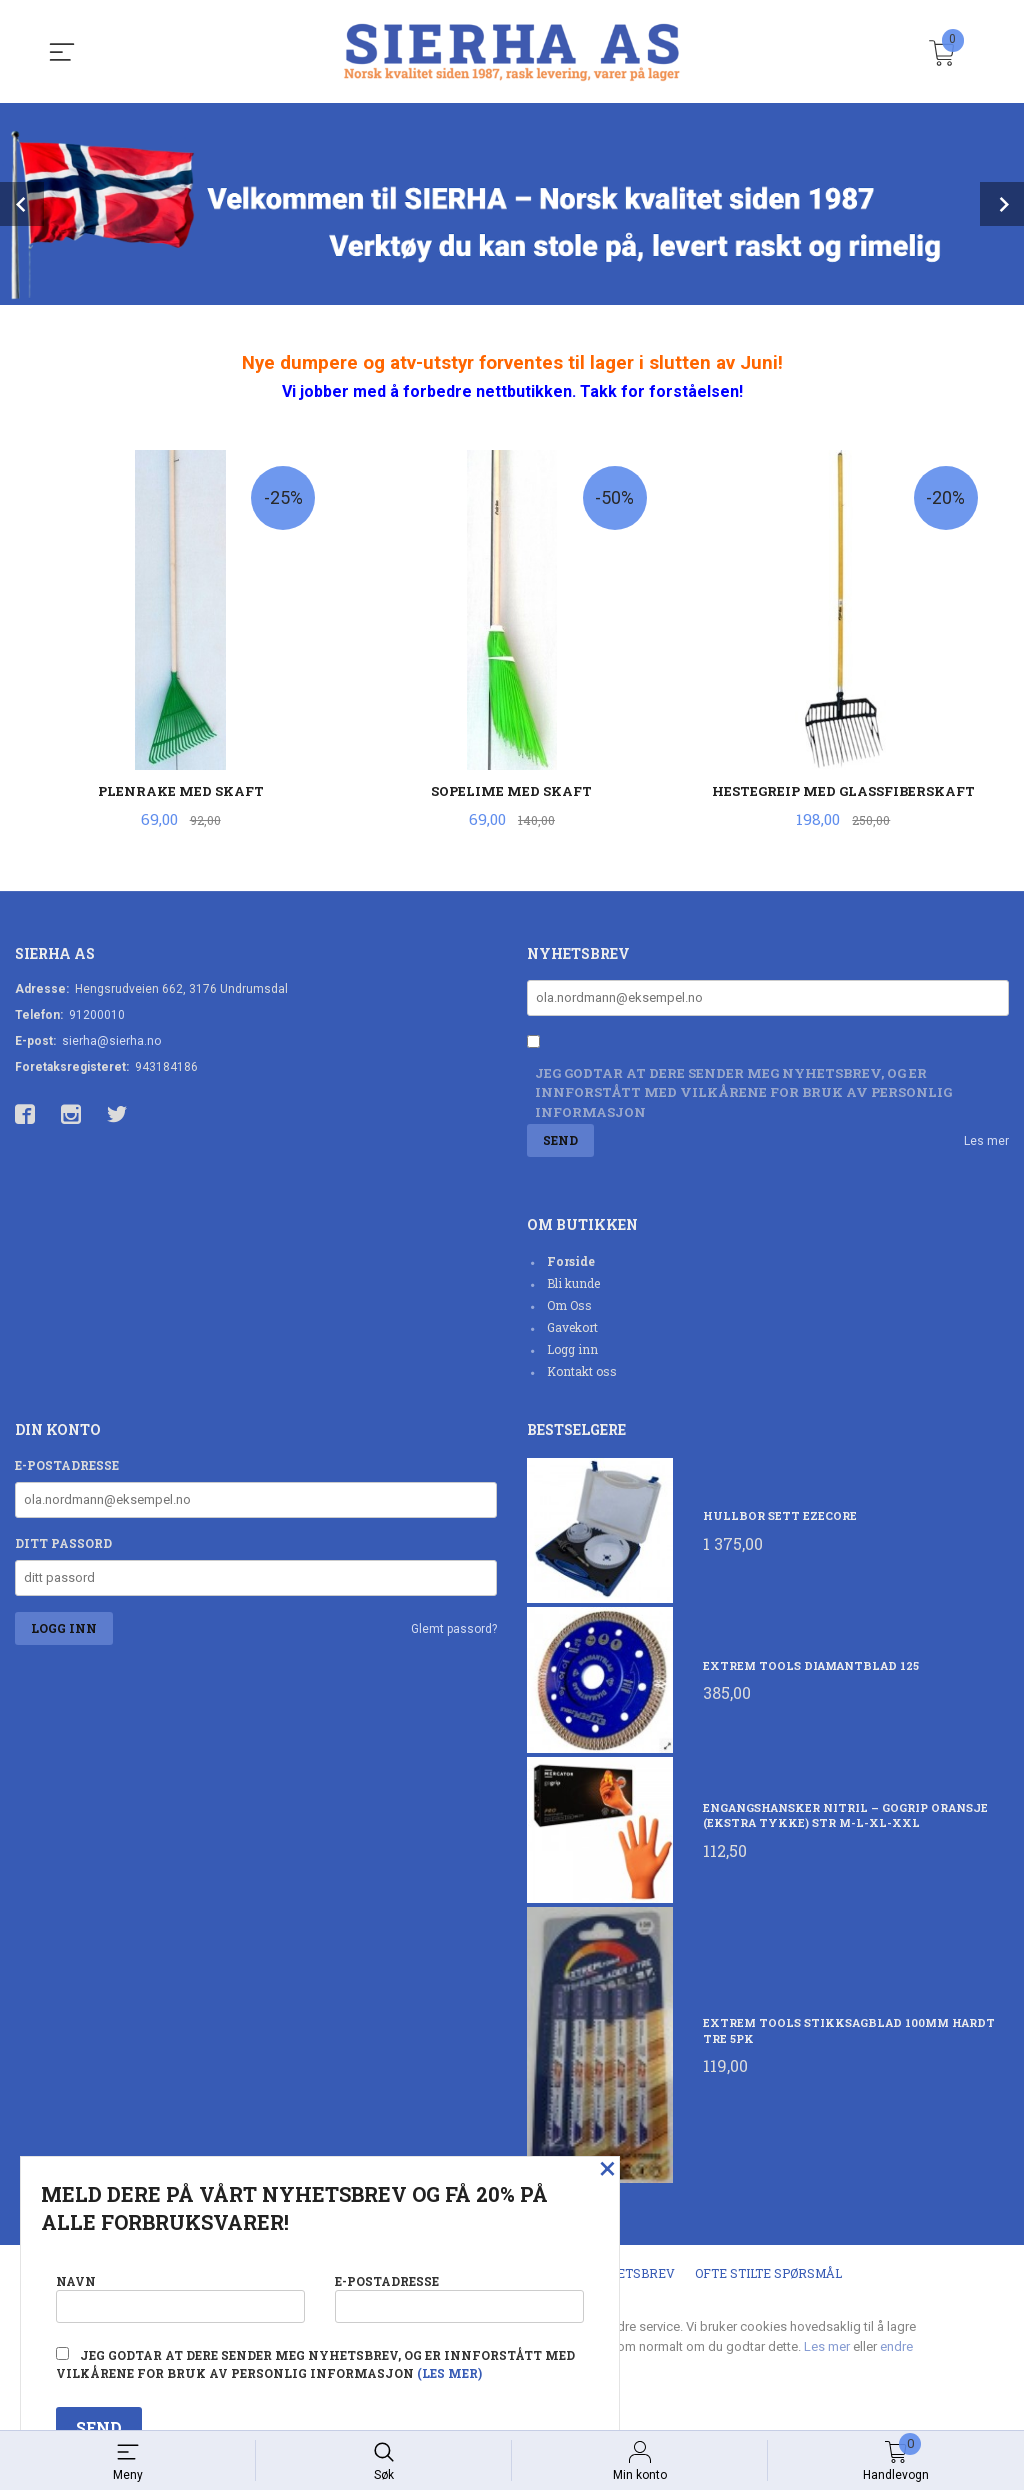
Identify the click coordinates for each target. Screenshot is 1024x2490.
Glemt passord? (454, 1631)
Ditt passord (63, 1545)
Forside (571, 1263)
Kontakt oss (582, 1373)
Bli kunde (573, 1285)
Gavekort (572, 1329)
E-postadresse (67, 1467)
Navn (180, 2294)
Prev (22, 204)
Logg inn (572, 1351)
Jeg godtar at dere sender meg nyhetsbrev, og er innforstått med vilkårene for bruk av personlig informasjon (743, 1094)
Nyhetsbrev (632, 2276)
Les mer (986, 1143)
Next (1002, 204)
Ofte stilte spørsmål (768, 2276)
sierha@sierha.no (111, 1042)
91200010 (97, 1016)
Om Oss (569, 1307)
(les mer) (449, 2373)
